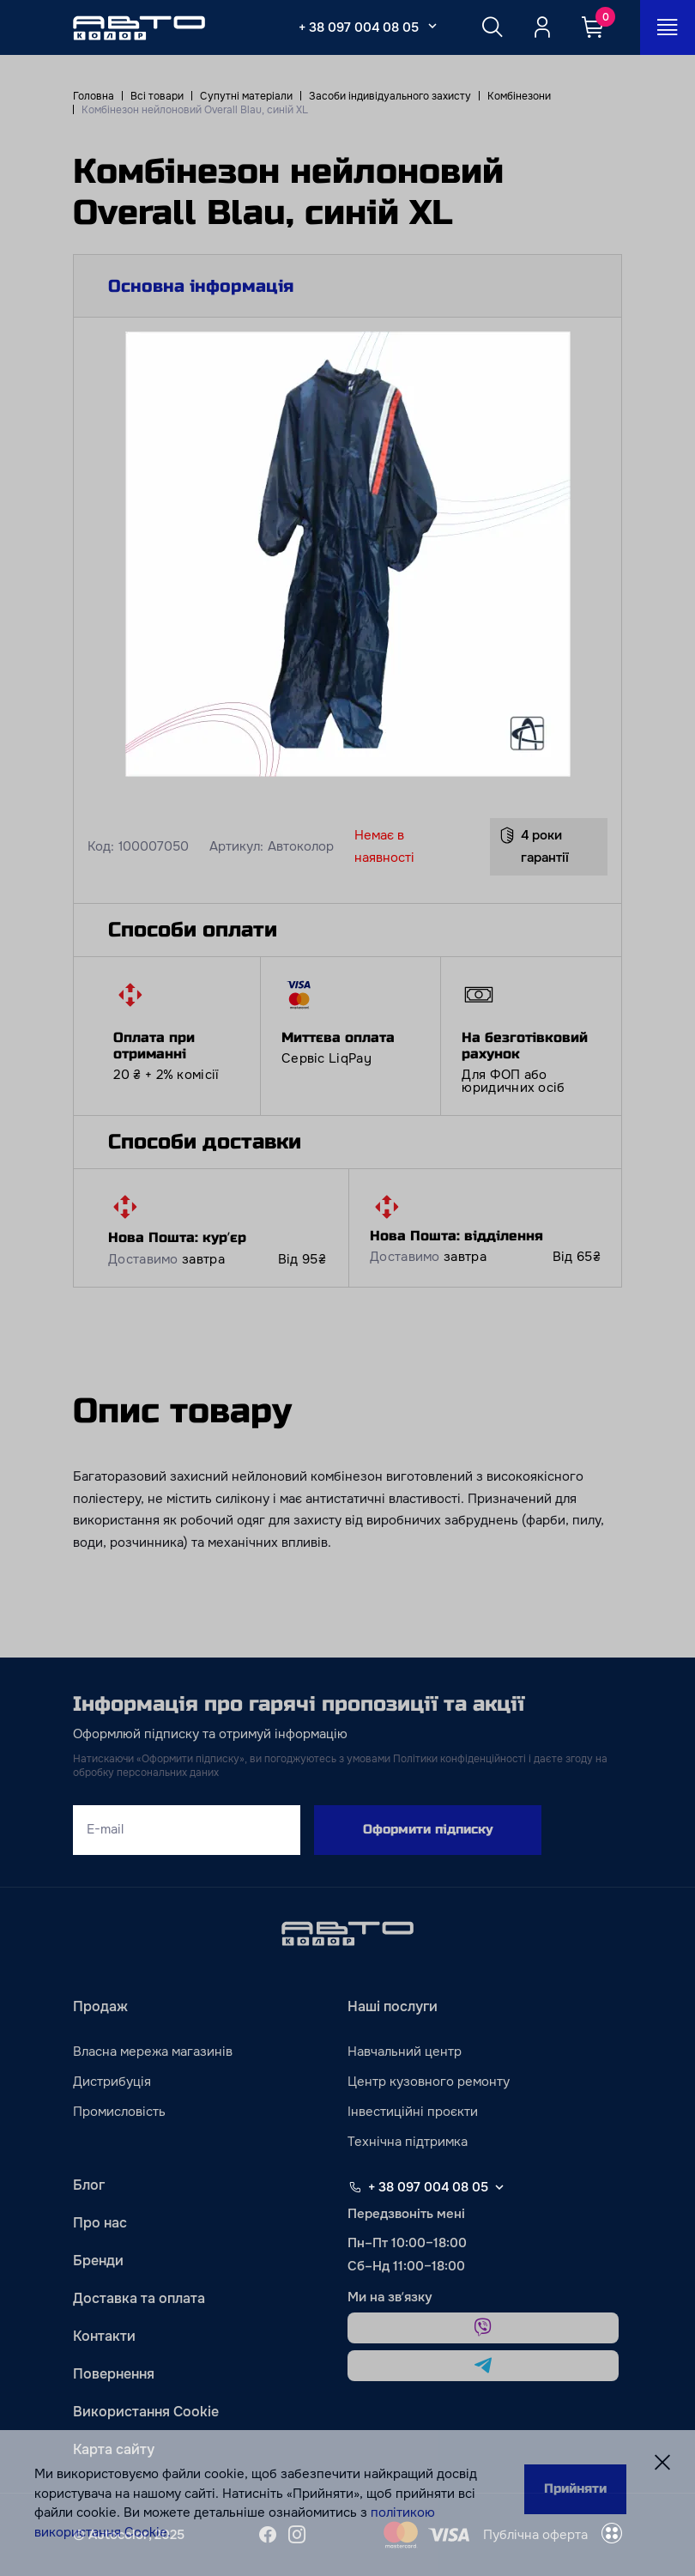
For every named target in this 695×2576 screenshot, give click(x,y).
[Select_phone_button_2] (432, 26)
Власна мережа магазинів (153, 2051)
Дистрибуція (112, 2081)
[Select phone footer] (499, 2187)
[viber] (483, 2327)
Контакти (104, 2336)
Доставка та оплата (139, 2298)
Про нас (100, 2223)
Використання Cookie (146, 2412)
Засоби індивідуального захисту (390, 96)
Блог (89, 2185)
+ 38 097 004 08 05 (359, 27)
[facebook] (267, 2534)
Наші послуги (393, 2006)
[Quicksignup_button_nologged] (542, 27)
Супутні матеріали (246, 96)
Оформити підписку (428, 1829)
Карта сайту (113, 2449)
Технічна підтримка (408, 2141)
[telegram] (483, 2365)
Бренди (98, 2261)
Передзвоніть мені (406, 2213)
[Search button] (492, 27)
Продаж (100, 2006)
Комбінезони (519, 96)
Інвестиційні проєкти (413, 2111)
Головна (93, 96)
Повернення (113, 2374)
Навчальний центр (405, 2051)
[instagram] (297, 2534)
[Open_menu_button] (667, 27)
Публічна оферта (535, 2534)
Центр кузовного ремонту (429, 2081)
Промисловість (119, 2111)
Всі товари (157, 96)
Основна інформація (200, 286)
